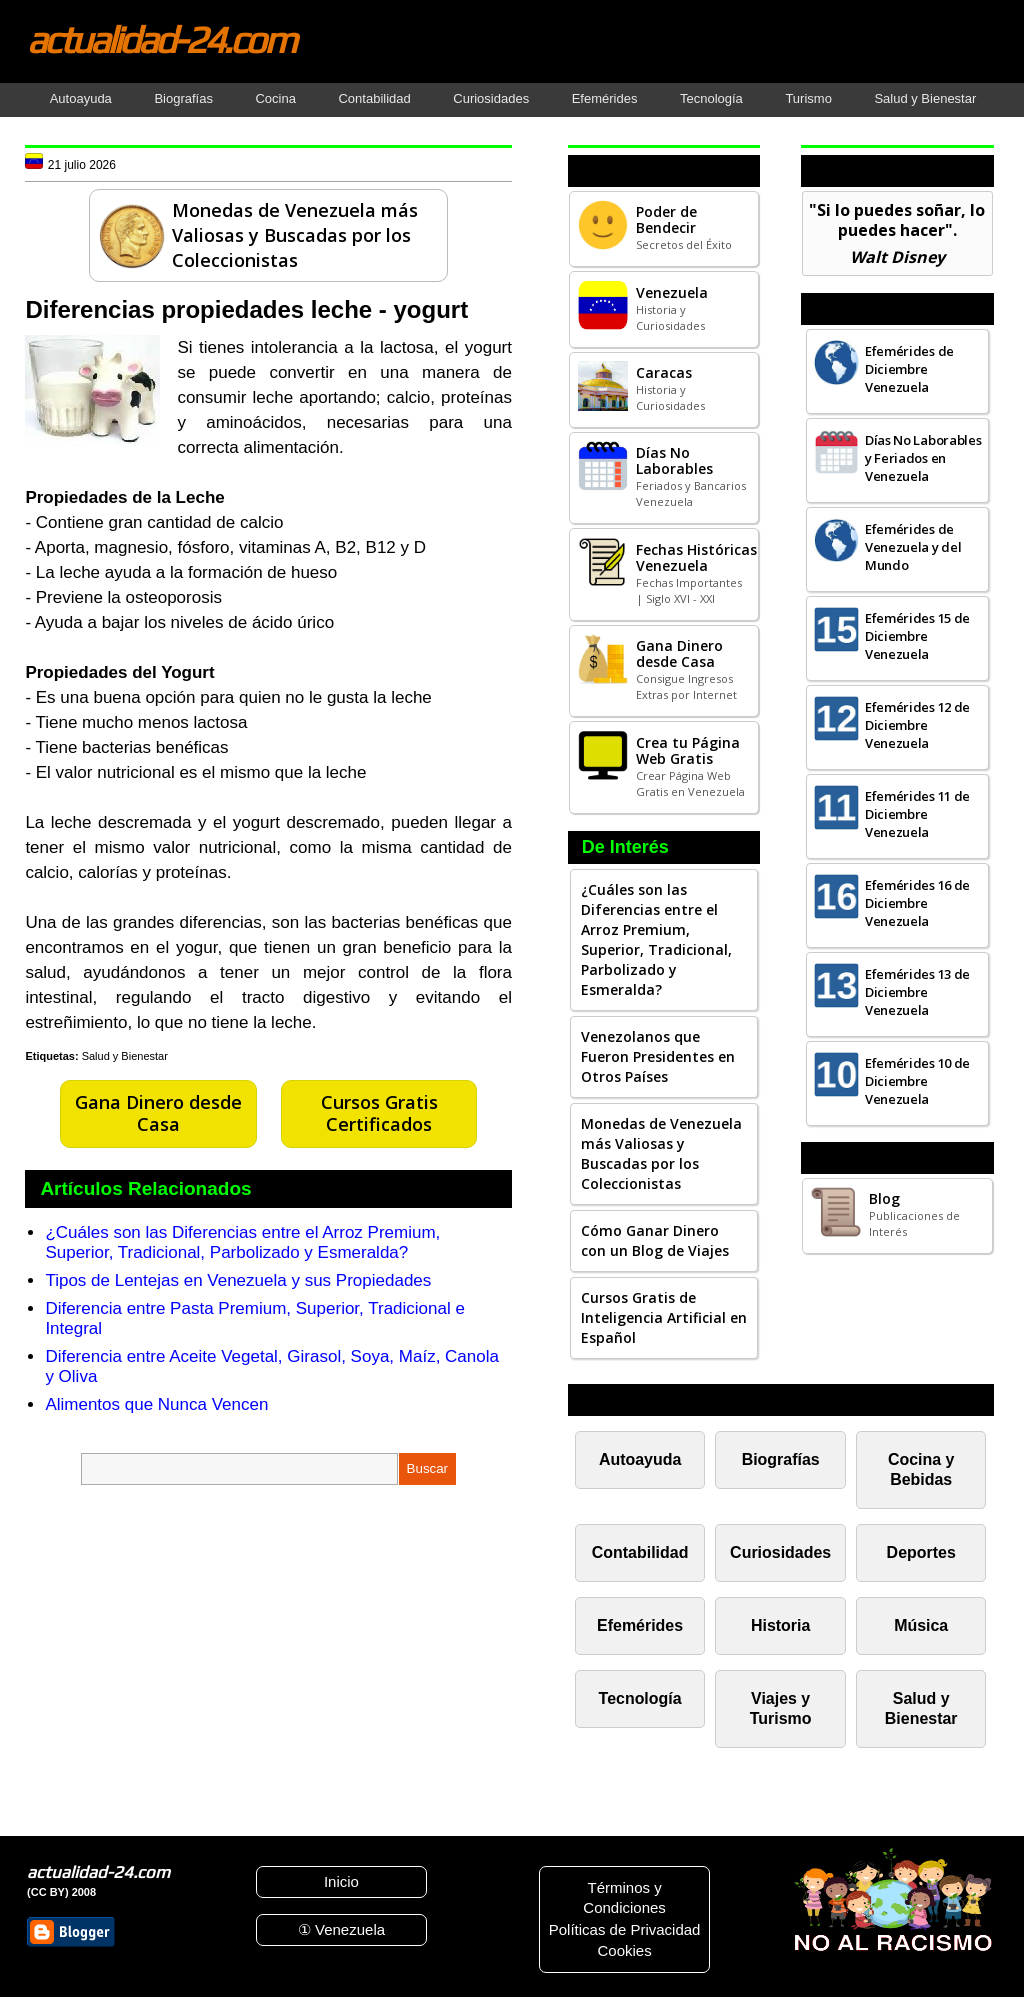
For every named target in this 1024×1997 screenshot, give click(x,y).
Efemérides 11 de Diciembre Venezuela (917, 814)
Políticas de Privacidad (625, 1929)
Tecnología (711, 98)
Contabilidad (374, 98)
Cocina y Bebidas (921, 1469)
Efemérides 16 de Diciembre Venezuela (917, 903)
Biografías (183, 98)
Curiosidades (491, 98)
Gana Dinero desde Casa (158, 1113)
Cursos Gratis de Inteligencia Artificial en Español (664, 1317)
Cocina (275, 98)
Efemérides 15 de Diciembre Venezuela (917, 636)
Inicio (341, 1881)
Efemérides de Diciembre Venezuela (909, 369)
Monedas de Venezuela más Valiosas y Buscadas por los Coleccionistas (661, 1153)
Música (921, 1625)
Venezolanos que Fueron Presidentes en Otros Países (658, 1056)
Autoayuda (81, 98)
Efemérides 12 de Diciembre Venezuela (917, 725)
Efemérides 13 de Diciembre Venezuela (917, 992)
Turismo (808, 98)
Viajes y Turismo (781, 1708)
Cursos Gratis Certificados (379, 1113)
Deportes (921, 1552)
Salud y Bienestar (925, 98)
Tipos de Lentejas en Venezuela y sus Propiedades (238, 1280)
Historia (780, 1625)
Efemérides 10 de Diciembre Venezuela (917, 1081)
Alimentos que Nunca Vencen (156, 1404)
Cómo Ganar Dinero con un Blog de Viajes (655, 1240)
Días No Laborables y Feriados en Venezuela (923, 458)
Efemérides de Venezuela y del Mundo (913, 547)
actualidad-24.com (161, 39)
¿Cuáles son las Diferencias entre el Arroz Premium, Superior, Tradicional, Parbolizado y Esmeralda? (242, 1242)
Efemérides (605, 98)
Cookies (624, 1950)
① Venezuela (341, 1929)
